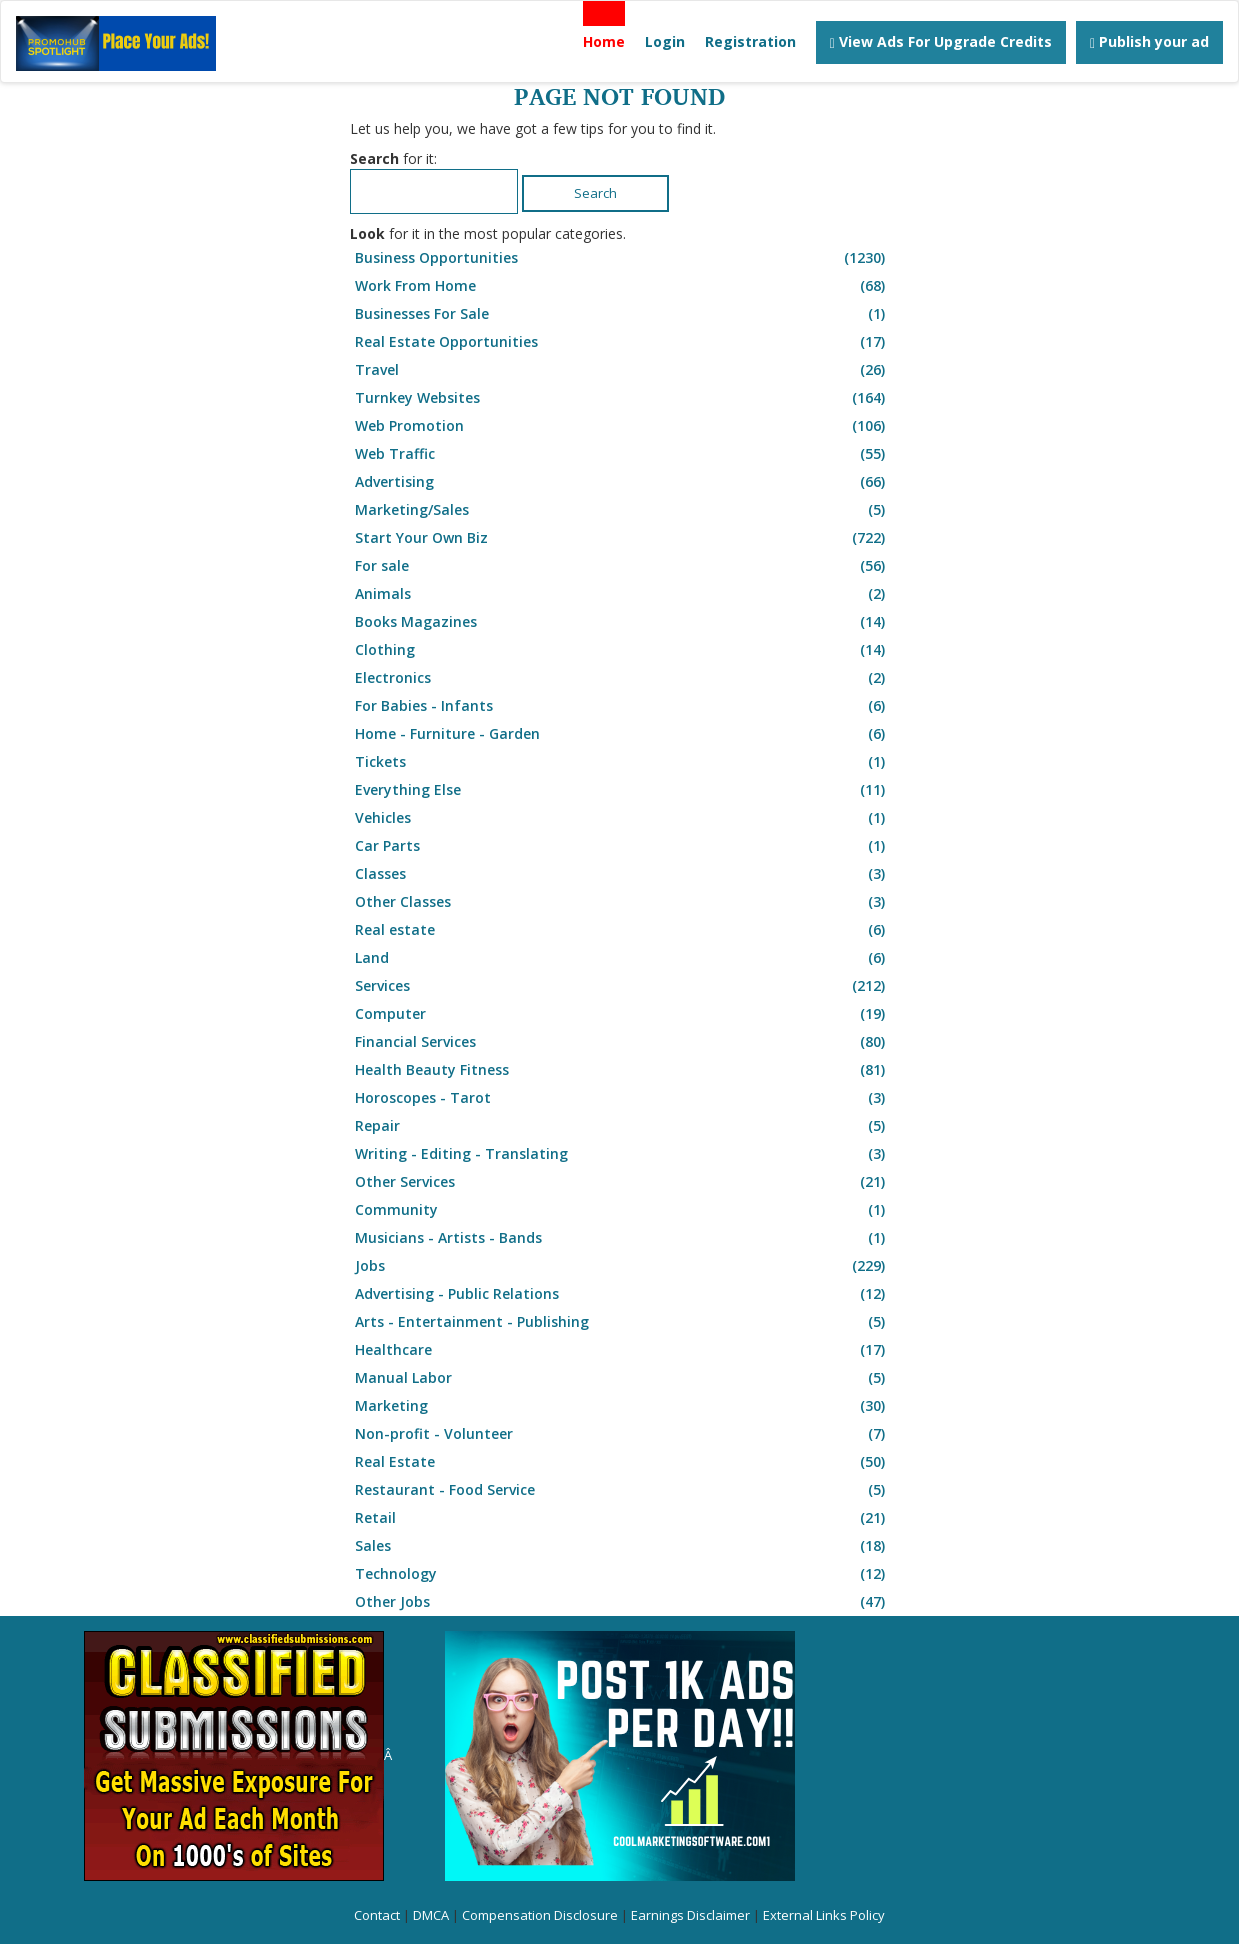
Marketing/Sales (622, 510)
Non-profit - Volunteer (622, 1434)
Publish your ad (1149, 41)
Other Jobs (622, 1602)
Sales (622, 1546)
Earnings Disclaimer (690, 1915)
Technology (622, 1574)
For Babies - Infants (622, 706)
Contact (377, 1915)
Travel (622, 370)
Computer (622, 1014)
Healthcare (622, 1350)
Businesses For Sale (622, 314)
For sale (622, 566)
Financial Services (622, 1042)
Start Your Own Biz (622, 538)
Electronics (622, 678)
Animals (622, 594)
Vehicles (622, 818)
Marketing (622, 1406)
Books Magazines (622, 622)
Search (595, 193)
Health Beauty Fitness (622, 1070)
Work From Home (622, 286)
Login (665, 41)
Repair (622, 1126)
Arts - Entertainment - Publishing (622, 1322)
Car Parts (622, 846)
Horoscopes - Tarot (622, 1098)
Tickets (622, 762)
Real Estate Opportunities (622, 342)
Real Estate (622, 1462)
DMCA (431, 1915)
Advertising (622, 482)
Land (622, 958)
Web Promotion (622, 426)
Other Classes (622, 902)
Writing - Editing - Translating (622, 1154)
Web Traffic (622, 454)
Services (622, 986)
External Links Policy (824, 1915)
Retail (622, 1518)
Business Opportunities (622, 258)
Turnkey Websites (622, 398)
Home (604, 41)
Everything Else (622, 790)
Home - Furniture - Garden (622, 734)
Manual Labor (622, 1378)
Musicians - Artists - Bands (622, 1238)
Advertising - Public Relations (622, 1294)
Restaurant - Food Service (622, 1490)
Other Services (622, 1182)
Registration (750, 41)
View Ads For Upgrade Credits (941, 41)
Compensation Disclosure (540, 1915)
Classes (622, 874)
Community (622, 1210)
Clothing (622, 650)
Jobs (622, 1266)
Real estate (622, 930)
